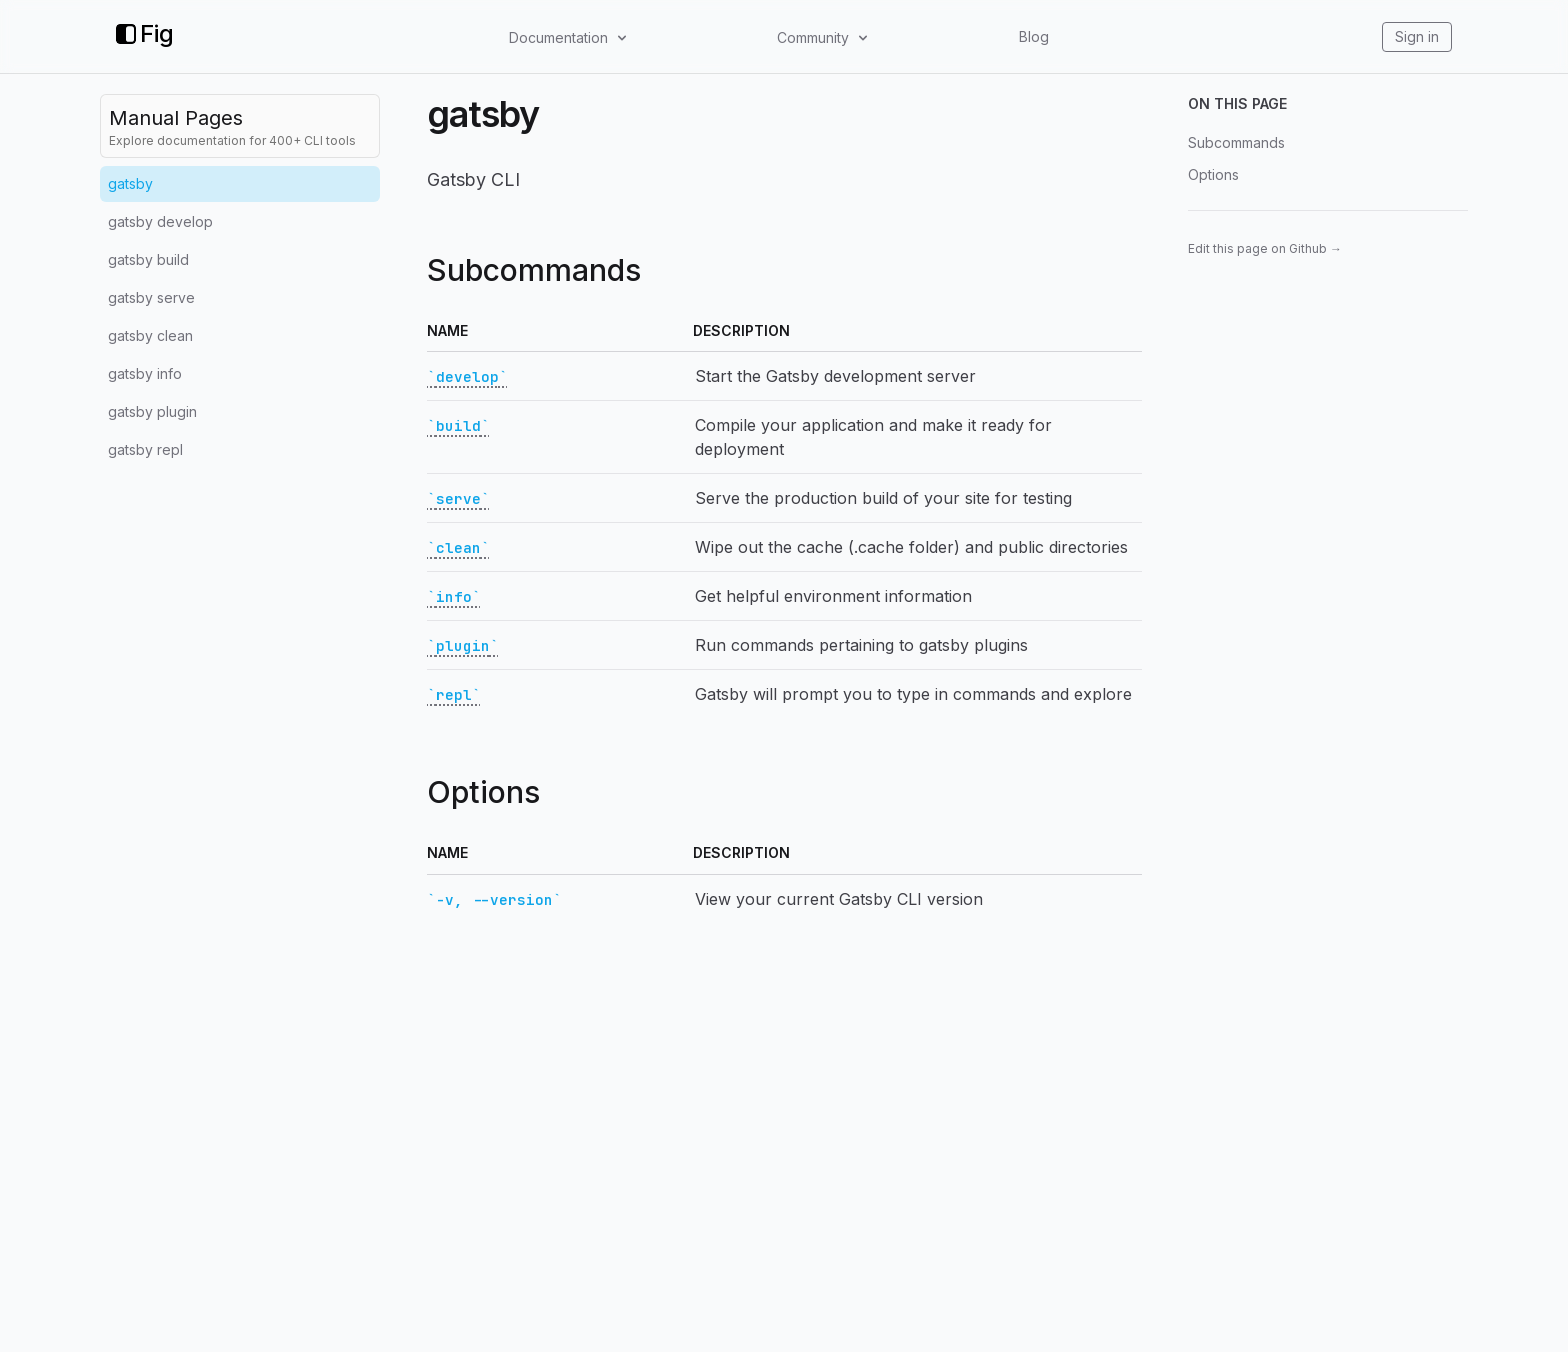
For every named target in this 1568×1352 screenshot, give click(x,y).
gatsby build (148, 259)
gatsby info (145, 373)
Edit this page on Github (1265, 248)
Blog (1034, 36)
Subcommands (1236, 142)
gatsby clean (150, 335)
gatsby (130, 183)
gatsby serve (151, 297)
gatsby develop (160, 221)
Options (1213, 174)
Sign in (1417, 36)
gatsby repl (145, 449)
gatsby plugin (152, 411)
